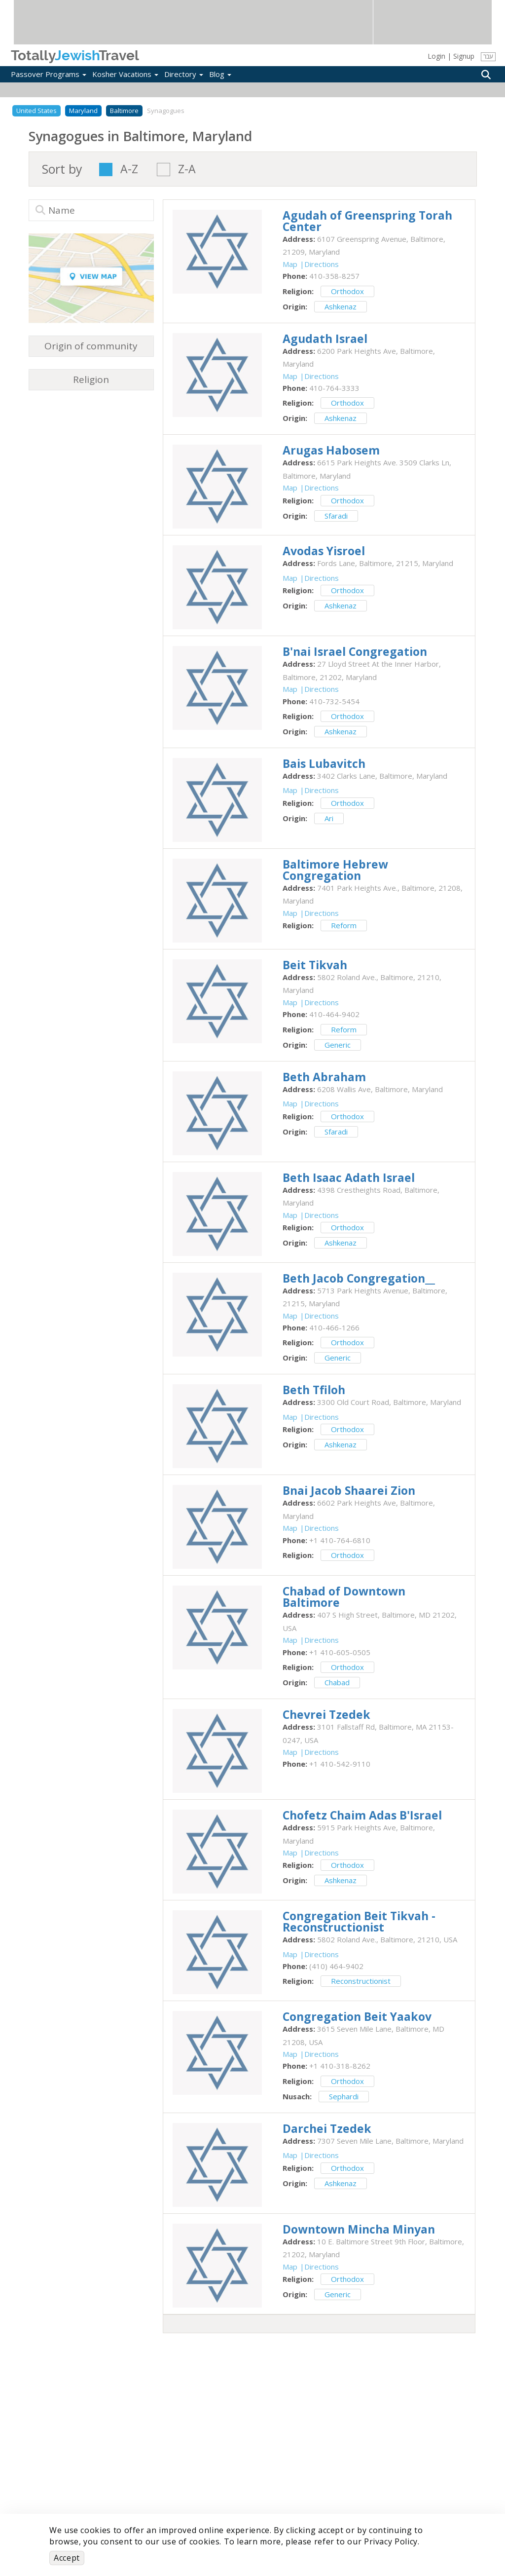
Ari (329, 818)
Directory (183, 74)
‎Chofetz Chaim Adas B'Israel (362, 1815)
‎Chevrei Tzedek (326, 1714)
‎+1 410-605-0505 (339, 1652)
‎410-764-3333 (334, 388)
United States (36, 110)
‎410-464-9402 (334, 1014)
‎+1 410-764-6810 (339, 1540)
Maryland (83, 110)
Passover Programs (48, 74)
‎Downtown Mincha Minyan (359, 2229)
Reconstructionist (361, 1981)
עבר (488, 56)
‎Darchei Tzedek (327, 2128)
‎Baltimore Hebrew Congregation (335, 869)
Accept (67, 2557)
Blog (220, 74)
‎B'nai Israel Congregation (355, 651)
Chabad (337, 1682)
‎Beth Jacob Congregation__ (359, 1278)
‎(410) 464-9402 (336, 1966)
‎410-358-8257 (334, 276)
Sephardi (344, 2096)
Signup (463, 56)
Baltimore (124, 110)
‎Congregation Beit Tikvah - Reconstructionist (359, 1921)
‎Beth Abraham (324, 1077)
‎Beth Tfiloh (314, 1390)
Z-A (187, 169)
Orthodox (347, 291)
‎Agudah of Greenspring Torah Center (367, 220)
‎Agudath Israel (325, 338)
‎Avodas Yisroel (324, 551)
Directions (321, 264)
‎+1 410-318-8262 (339, 2066)
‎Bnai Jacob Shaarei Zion (349, 1490)
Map (290, 264)
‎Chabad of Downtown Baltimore (344, 1596)
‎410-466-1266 (334, 1327)
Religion (91, 379)
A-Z (129, 169)
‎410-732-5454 (334, 701)
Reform (344, 925)
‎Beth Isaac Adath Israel (349, 1177)
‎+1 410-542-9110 (339, 1764)
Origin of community (91, 346)
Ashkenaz (341, 306)
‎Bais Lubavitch (324, 763)
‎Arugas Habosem (331, 450)
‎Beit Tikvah (315, 965)
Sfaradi (336, 516)
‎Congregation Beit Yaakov (357, 2016)
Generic (338, 1045)
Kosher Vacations (125, 74)
